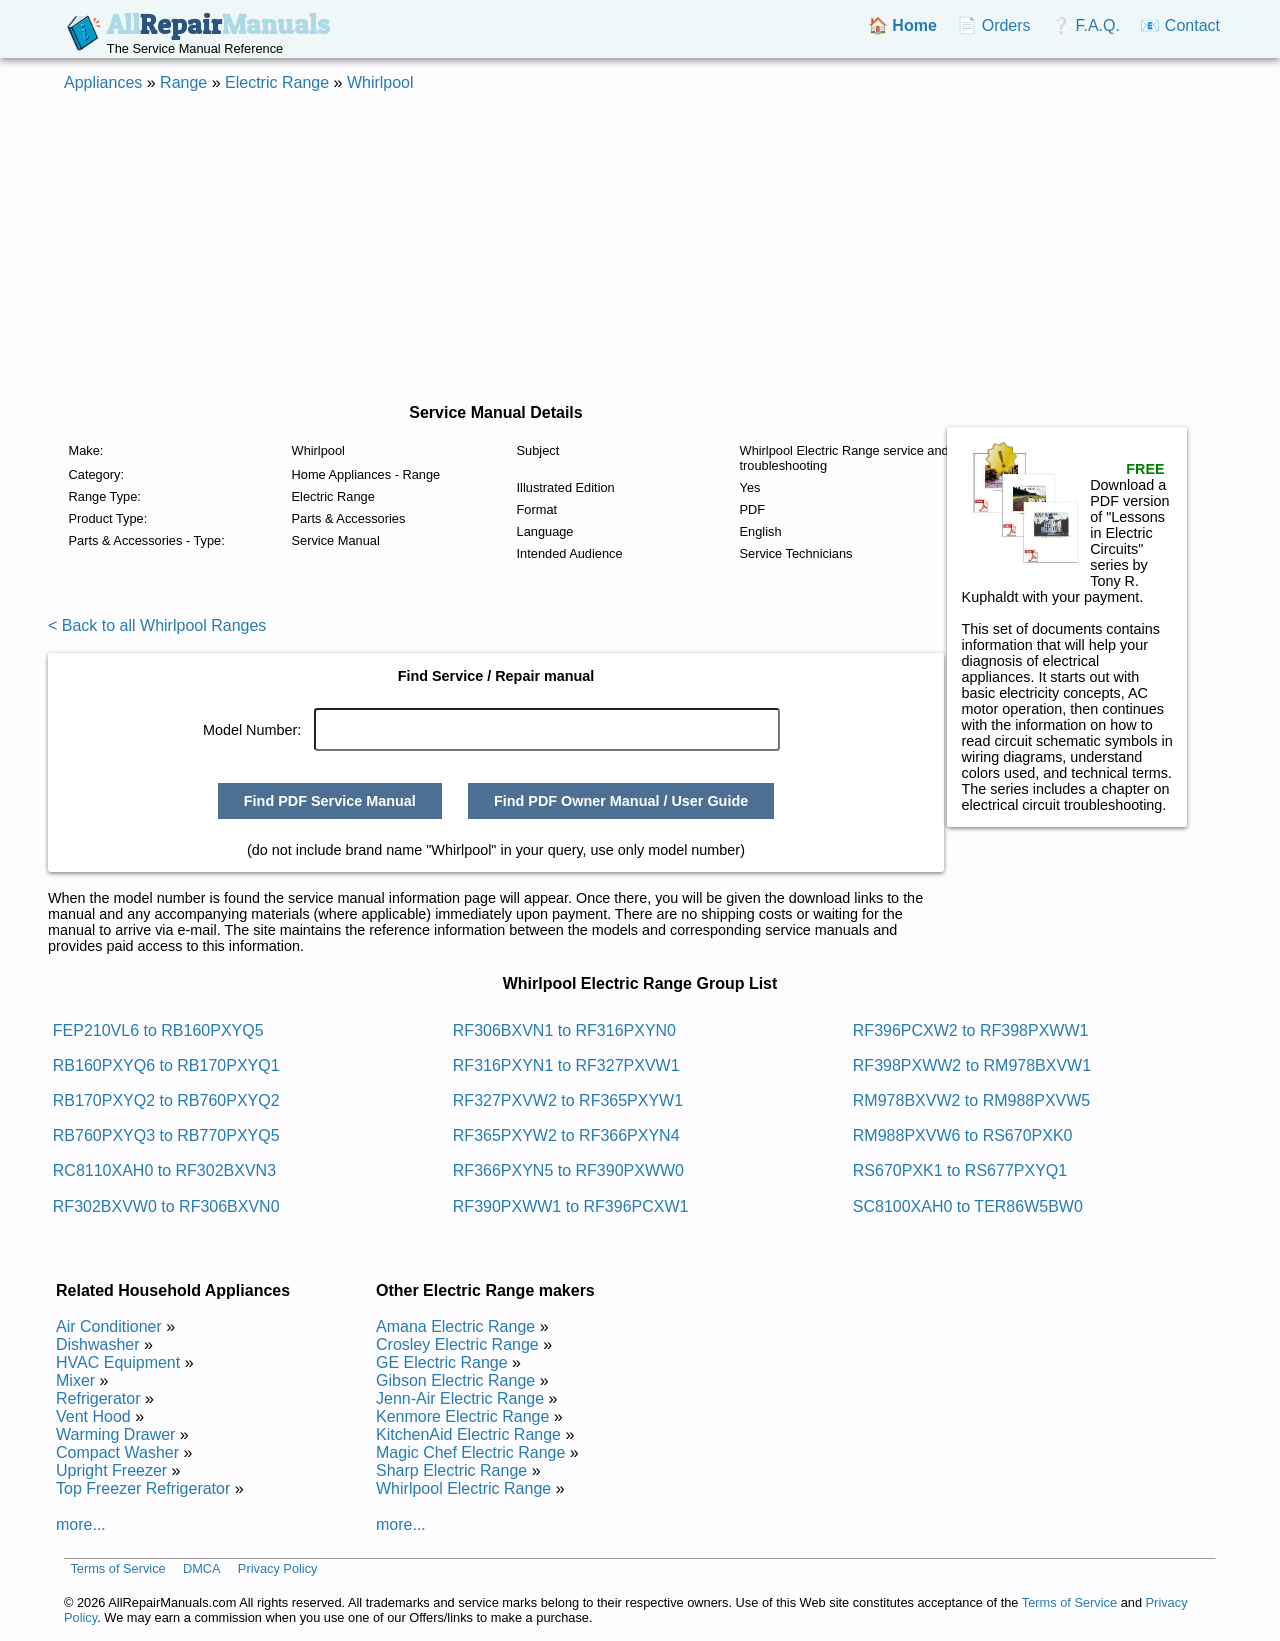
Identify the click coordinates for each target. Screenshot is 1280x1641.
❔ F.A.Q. (1085, 25)
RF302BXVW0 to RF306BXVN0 (166, 1206)
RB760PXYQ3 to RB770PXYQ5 (166, 1135)
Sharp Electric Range (451, 1470)
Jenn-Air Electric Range (460, 1398)
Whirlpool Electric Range (463, 1488)
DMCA (202, 1568)
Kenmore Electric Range (462, 1416)
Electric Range (277, 82)
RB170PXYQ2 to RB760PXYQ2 (166, 1100)
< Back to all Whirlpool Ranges (157, 625)
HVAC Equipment (118, 1362)
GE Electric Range (442, 1362)
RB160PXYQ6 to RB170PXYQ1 (166, 1065)
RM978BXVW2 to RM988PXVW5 (971, 1100)
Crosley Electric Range (457, 1344)
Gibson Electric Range (455, 1380)
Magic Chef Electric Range (470, 1452)
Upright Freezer (111, 1470)
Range (183, 82)
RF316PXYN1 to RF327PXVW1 (566, 1065)
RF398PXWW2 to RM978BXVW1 (972, 1065)
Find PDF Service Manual (330, 801)
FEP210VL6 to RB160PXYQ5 (158, 1030)
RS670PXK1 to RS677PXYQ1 (960, 1170)
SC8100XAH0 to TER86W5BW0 (968, 1206)
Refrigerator (98, 1398)
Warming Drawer (115, 1434)
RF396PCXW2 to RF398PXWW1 (971, 1030)
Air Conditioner (109, 1326)
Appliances (103, 82)
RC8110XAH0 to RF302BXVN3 (164, 1170)
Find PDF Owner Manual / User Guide (621, 801)
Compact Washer (117, 1452)
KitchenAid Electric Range (468, 1434)
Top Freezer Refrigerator (143, 1488)
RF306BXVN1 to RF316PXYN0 (564, 1030)
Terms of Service (117, 1568)
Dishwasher (98, 1344)
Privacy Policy (278, 1568)
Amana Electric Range (455, 1326)
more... (81, 1524)
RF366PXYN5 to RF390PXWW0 (568, 1170)
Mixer (75, 1380)
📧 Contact (1180, 25)
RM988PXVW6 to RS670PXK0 (963, 1135)
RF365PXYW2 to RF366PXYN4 (566, 1135)
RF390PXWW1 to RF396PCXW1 (571, 1206)
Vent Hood (93, 1416)
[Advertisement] (640, 248)
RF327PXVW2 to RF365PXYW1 (568, 1100)
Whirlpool (380, 82)
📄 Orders (993, 25)
